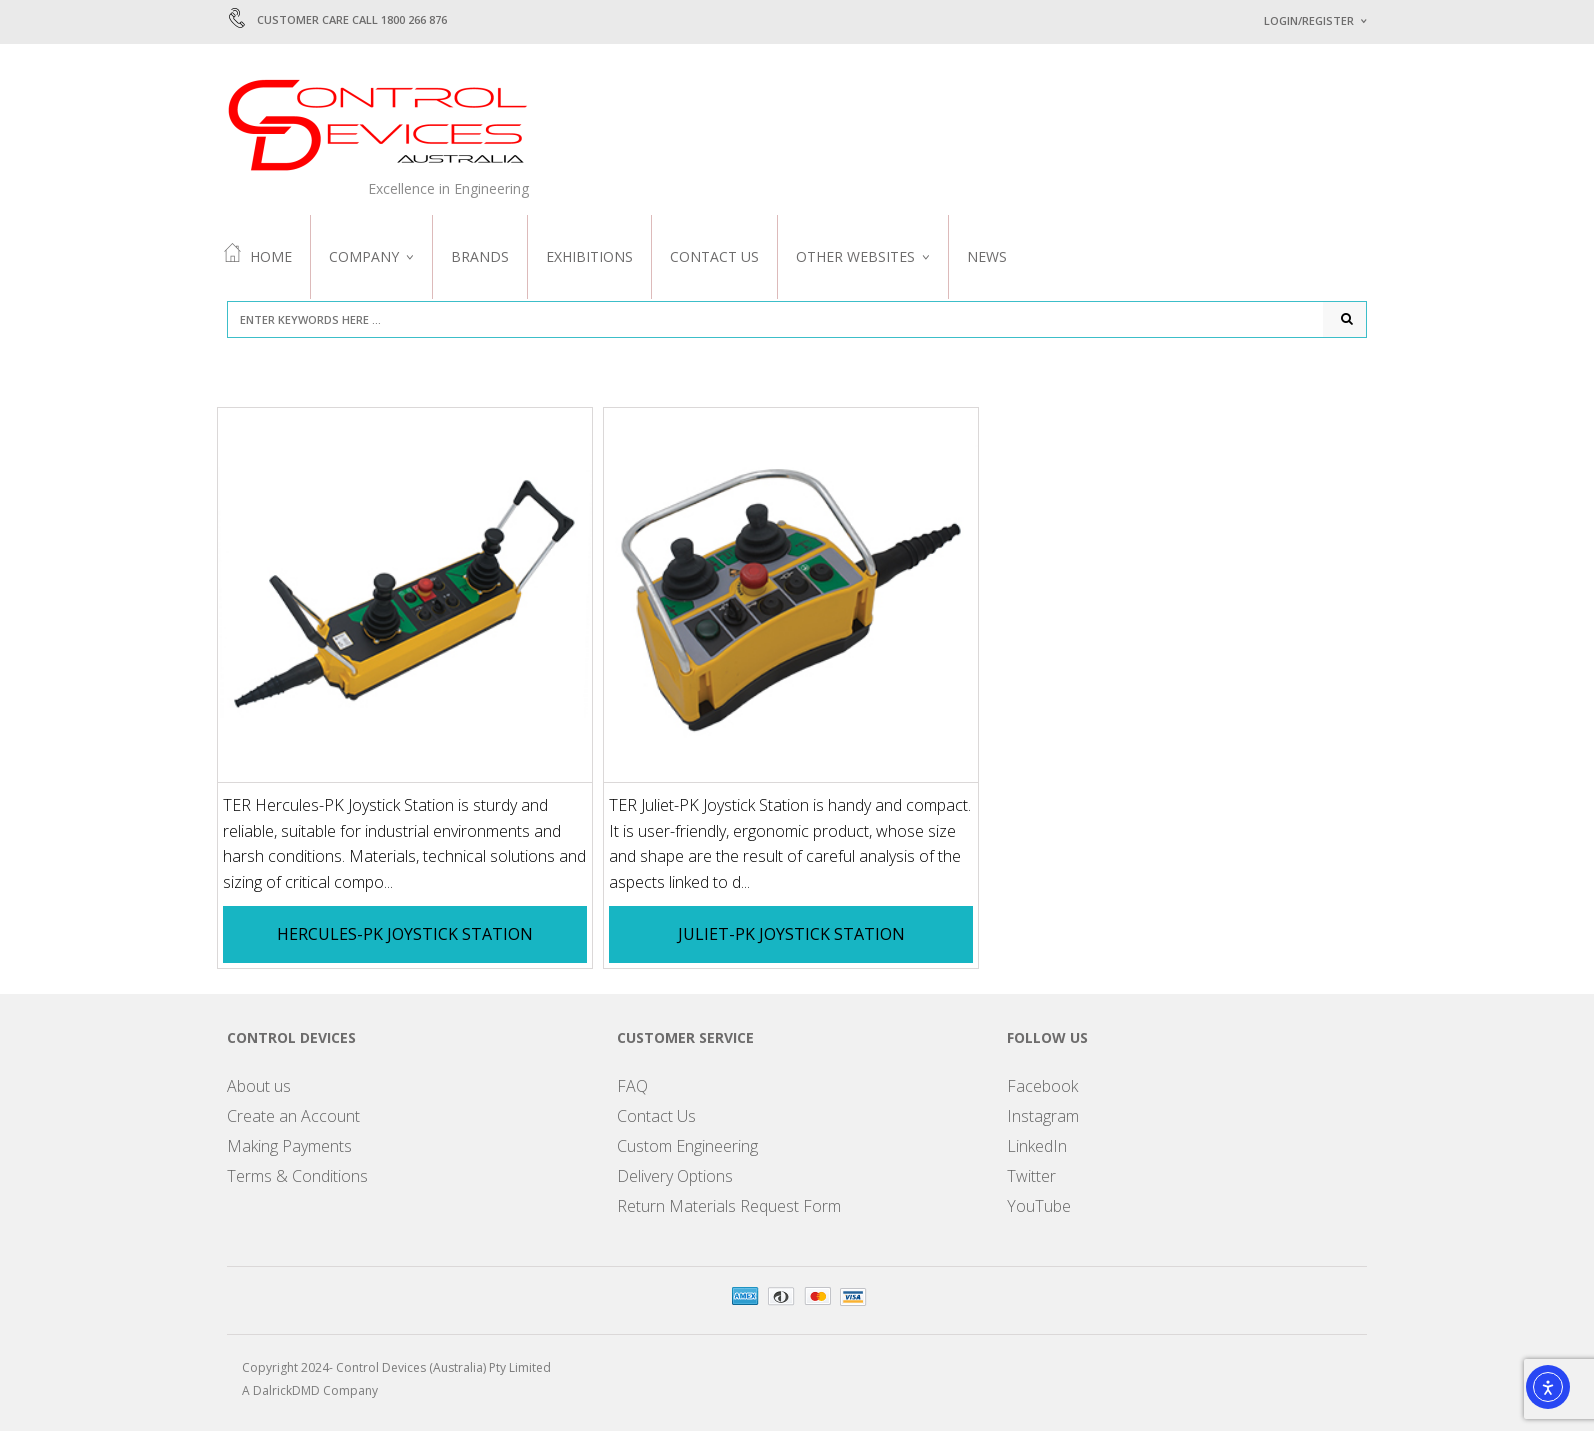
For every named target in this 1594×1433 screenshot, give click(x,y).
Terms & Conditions (297, 1177)
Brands (480, 256)
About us (259, 1087)
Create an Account (293, 1117)
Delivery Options (675, 1177)
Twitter (1031, 1177)
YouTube (1039, 1207)
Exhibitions (589, 256)
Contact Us (714, 256)
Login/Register (1309, 20)
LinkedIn (1037, 1147)
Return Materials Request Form (729, 1207)
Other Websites (855, 256)
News (987, 256)
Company (364, 256)
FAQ (632, 1087)
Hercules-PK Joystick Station (405, 936)
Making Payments (289, 1147)
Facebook (1042, 1087)
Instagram (1043, 1117)
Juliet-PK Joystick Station (791, 936)
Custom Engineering (687, 1147)
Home (257, 255)
